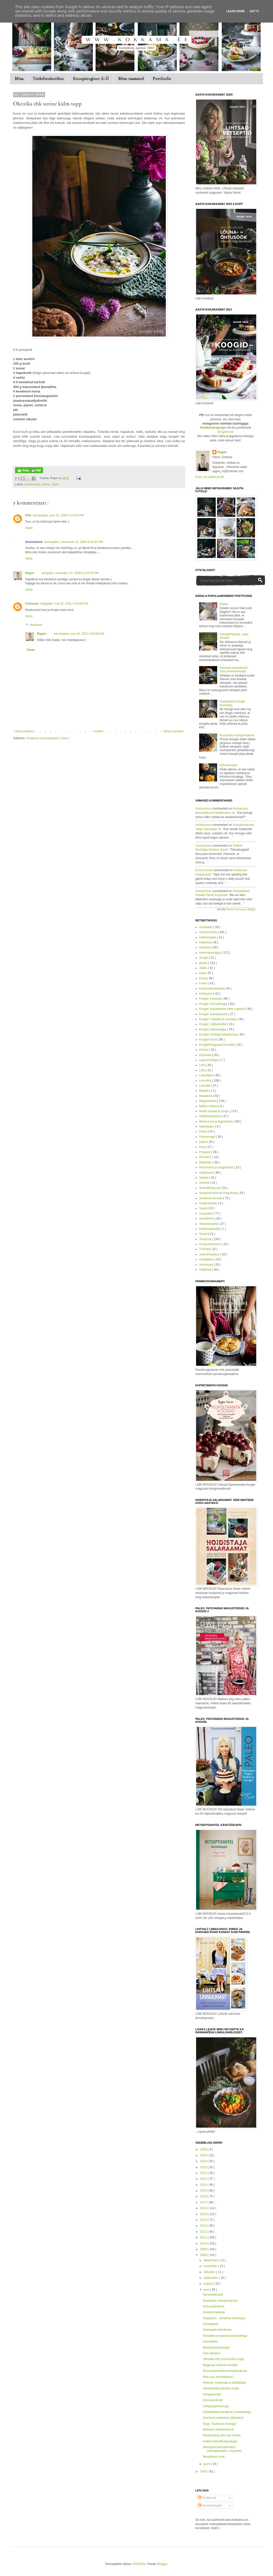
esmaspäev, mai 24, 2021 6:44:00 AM (79, 633)
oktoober (210, 2272)
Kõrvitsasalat (228, 765)
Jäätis (203, 968)
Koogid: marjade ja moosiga (218, 1019)
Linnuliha (205, 1080)
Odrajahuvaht (212, 2394)
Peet (202, 1147)
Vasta (29, 528)
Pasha (224, 604)
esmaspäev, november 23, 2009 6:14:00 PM (73, 542)
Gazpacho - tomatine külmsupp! (224, 2318)
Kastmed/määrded (211, 988)
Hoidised (205, 947)
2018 (204, 2196)
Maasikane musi (214, 2456)
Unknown (32, 603)
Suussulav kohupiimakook (237, 735)
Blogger (162, 2564)
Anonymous (203, 808)
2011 (204, 2237)
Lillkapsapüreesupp (216, 2406)
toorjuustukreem (210, 1244)
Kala (202, 973)
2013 (204, 2225)
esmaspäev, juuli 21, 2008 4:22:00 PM (58, 515)
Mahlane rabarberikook (218, 2429)
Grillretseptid (208, 937)
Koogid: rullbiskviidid (213, 1024)
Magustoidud (208, 1101)
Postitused (207, 2498)
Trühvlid (205, 1249)
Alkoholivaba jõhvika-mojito (221, 2388)
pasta (203, 1142)
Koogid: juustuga (210, 998)
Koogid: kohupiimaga (213, 1004)
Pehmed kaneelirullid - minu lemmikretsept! (234, 669)
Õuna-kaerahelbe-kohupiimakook (225, 2371)
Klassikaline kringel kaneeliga (232, 703)
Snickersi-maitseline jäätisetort (223, 2418)
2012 (204, 2231)
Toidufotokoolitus (48, 79)
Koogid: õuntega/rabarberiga (218, 1034)
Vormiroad (206, 1264)
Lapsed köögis (209, 1060)
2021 (204, 2179)
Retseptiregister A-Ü (91, 79)
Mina (19, 79)
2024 (204, 2161)
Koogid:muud (208, 1039)
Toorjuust (205, 1239)
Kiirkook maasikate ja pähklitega (224, 2382)
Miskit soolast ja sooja (214, 1111)
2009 (204, 2249)
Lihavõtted (206, 1075)
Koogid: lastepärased (213, 1014)
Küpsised (205, 1055)
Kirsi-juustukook (213, 2306)
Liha (202, 1070)
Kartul (46, 484)
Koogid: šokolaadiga (213, 1029)
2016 (204, 2208)
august (208, 2283)
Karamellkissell (213, 2294)
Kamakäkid (210, 2341)
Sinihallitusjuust (210, 1188)
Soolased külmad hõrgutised (218, 1193)
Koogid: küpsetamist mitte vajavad (222, 1009)
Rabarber (205, 1162)
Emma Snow (203, 870)
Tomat (203, 1234)
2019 (204, 2190)
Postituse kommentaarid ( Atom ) (48, 738)
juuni (207, 2464)
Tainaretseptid (209, 1224)
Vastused (36, 625)
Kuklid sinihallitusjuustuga (220, 2441)
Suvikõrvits (206, 1218)
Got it (254, 11)
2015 (204, 2214)
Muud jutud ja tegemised (216, 1121)
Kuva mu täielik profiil (209, 477)
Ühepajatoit (210, 2324)
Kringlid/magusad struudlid (217, 1044)
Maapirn (205, 1090)
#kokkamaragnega (213, 427)
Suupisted (206, 1213)
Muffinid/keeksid (210, 1116)
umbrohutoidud (209, 1254)
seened (204, 1182)
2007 (204, 2471)
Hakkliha (205, 942)
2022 (204, 2173)
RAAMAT (205, 1157)
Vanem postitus (173, 731)
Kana (203, 978)
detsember (211, 2260)
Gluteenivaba (33, 484)
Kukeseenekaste (214, 2312)
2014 (204, 2220)
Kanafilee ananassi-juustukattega (225, 2336)
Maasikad (206, 1096)
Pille (28, 515)
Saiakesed (206, 1172)
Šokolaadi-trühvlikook (217, 2329)
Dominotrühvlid (213, 2400)
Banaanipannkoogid (216, 2347)
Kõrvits (204, 1050)
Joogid (204, 957)
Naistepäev (207, 1126)
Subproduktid (208, 1203)
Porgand (205, 1152)
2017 (204, 2202)
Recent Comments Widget (240, 909)
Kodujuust (206, 993)
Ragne (29, 573)
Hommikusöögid (210, 952)
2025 (204, 2155)
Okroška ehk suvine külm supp (223, 2359)
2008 (204, 2255)
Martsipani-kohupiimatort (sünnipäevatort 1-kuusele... (223, 2448)
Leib (202, 1065)
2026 (204, 2149)
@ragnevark (225, 432)
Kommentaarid (209, 2505)
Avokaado (206, 927)
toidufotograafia (210, 1229)
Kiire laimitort (211, 2353)
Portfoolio (162, 79)
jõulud (203, 963)
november (211, 2266)
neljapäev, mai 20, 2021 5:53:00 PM (64, 603)
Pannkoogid (207, 1137)
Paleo (203, 1131)
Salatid (204, 1177)
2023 (204, 2167)
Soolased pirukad (211, 1198)
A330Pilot (138, 2564)
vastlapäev (206, 1259)
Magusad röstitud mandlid (220, 2365)
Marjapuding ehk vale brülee (222, 2435)
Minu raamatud (131, 79)
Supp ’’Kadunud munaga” (220, 2424)
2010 (204, 2243)
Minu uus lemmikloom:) (218, 2377)
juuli (207, 2289)
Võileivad (205, 1269)
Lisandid (205, 1085)
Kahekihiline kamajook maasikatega (227, 2412)
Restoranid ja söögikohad (216, 1167)
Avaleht (98, 731)
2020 (204, 2185)
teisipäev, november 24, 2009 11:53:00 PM (70, 573)
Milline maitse (208, 1106)
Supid (55, 484)
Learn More (235, 11)
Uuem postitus (24, 731)
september (211, 2278)
